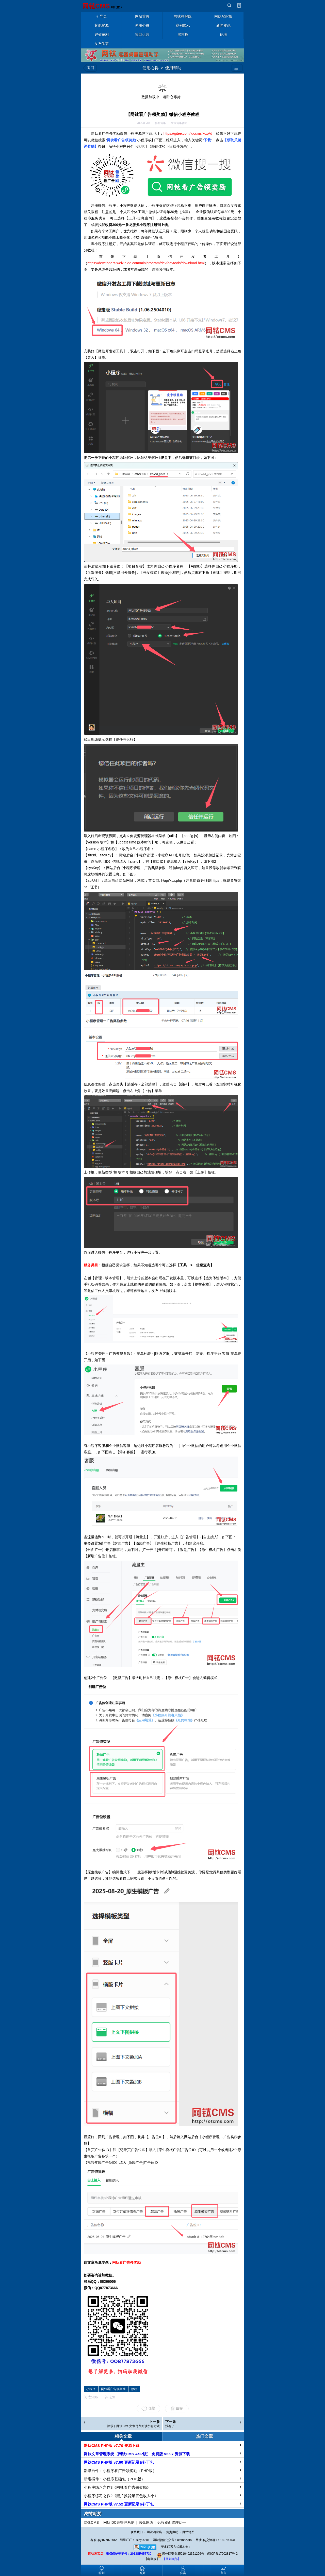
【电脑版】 (151, 2559)
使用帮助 (173, 68)
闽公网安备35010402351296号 (180, 2553)
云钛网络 (146, 2522)
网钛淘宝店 (154, 2532)
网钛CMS (91, 2522)
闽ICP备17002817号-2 (222, 2553)
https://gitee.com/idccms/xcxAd (188, 133)
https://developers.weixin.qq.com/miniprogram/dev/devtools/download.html (145, 263)
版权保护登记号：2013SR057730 (128, 2553)
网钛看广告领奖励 (126, 2262)
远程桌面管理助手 (171, 2522)
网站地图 (188, 2532)
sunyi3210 (142, 2540)
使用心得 (150, 68)
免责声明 (172, 2532)
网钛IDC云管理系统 (118, 2522)
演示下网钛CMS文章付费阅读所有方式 (133, 2426)
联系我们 (137, 2532)
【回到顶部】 (171, 2559)
